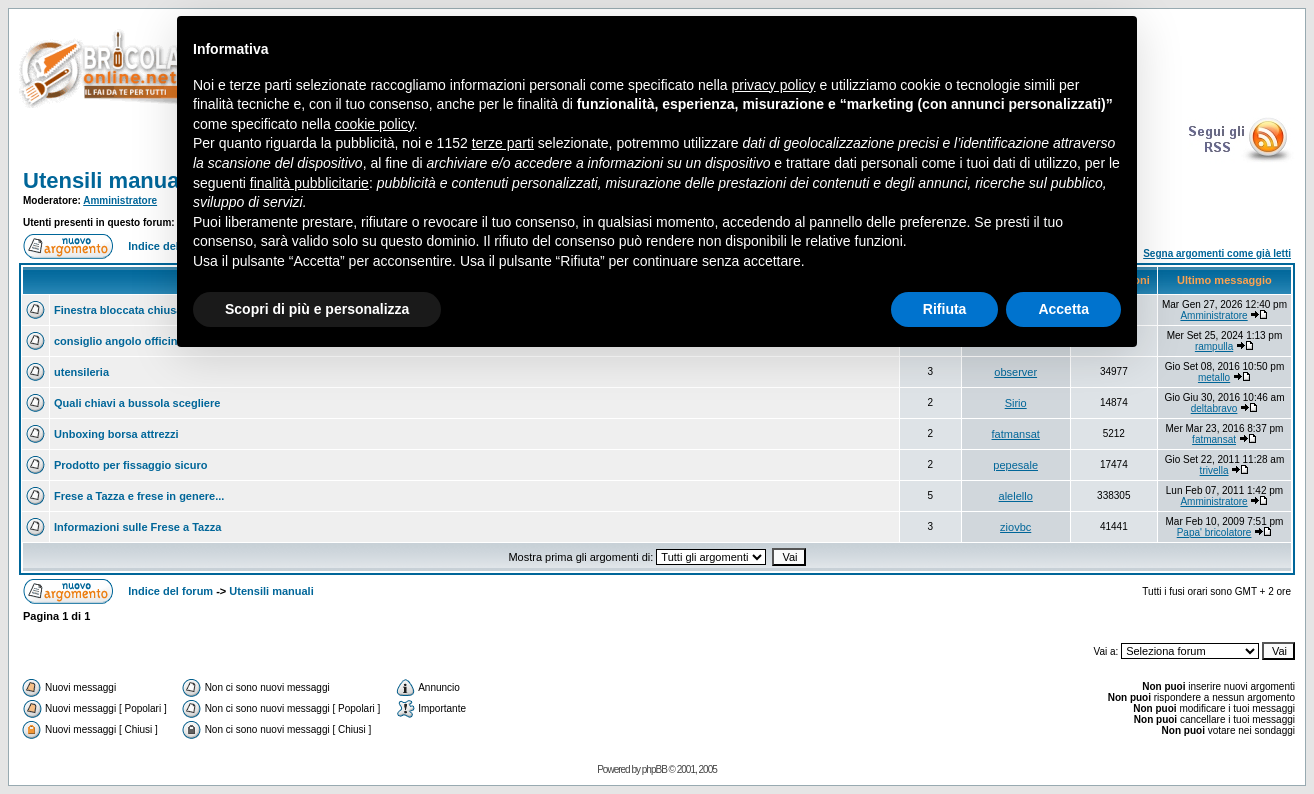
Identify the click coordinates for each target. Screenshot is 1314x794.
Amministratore (120, 200)
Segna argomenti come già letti (1217, 253)
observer (1015, 372)
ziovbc (1015, 527)
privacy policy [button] (774, 85)
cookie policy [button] (374, 124)
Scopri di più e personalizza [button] (317, 309)
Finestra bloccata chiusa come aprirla (152, 310)
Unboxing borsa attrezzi (116, 434)
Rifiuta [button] (945, 309)
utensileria (81, 372)
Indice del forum (170, 591)
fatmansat (1016, 434)
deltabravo (1214, 408)
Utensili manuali (107, 180)
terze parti (503, 143)
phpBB (654, 769)
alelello (1016, 496)
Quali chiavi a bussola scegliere (137, 403)
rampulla (1214, 346)
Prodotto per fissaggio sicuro (130, 465)
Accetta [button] (1063, 309)
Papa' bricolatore (1214, 532)
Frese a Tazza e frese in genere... (139, 496)
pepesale (1015, 465)
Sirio (1016, 403)
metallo (1214, 377)
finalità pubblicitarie (309, 183)
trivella (1214, 470)
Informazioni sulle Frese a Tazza (137, 527)
